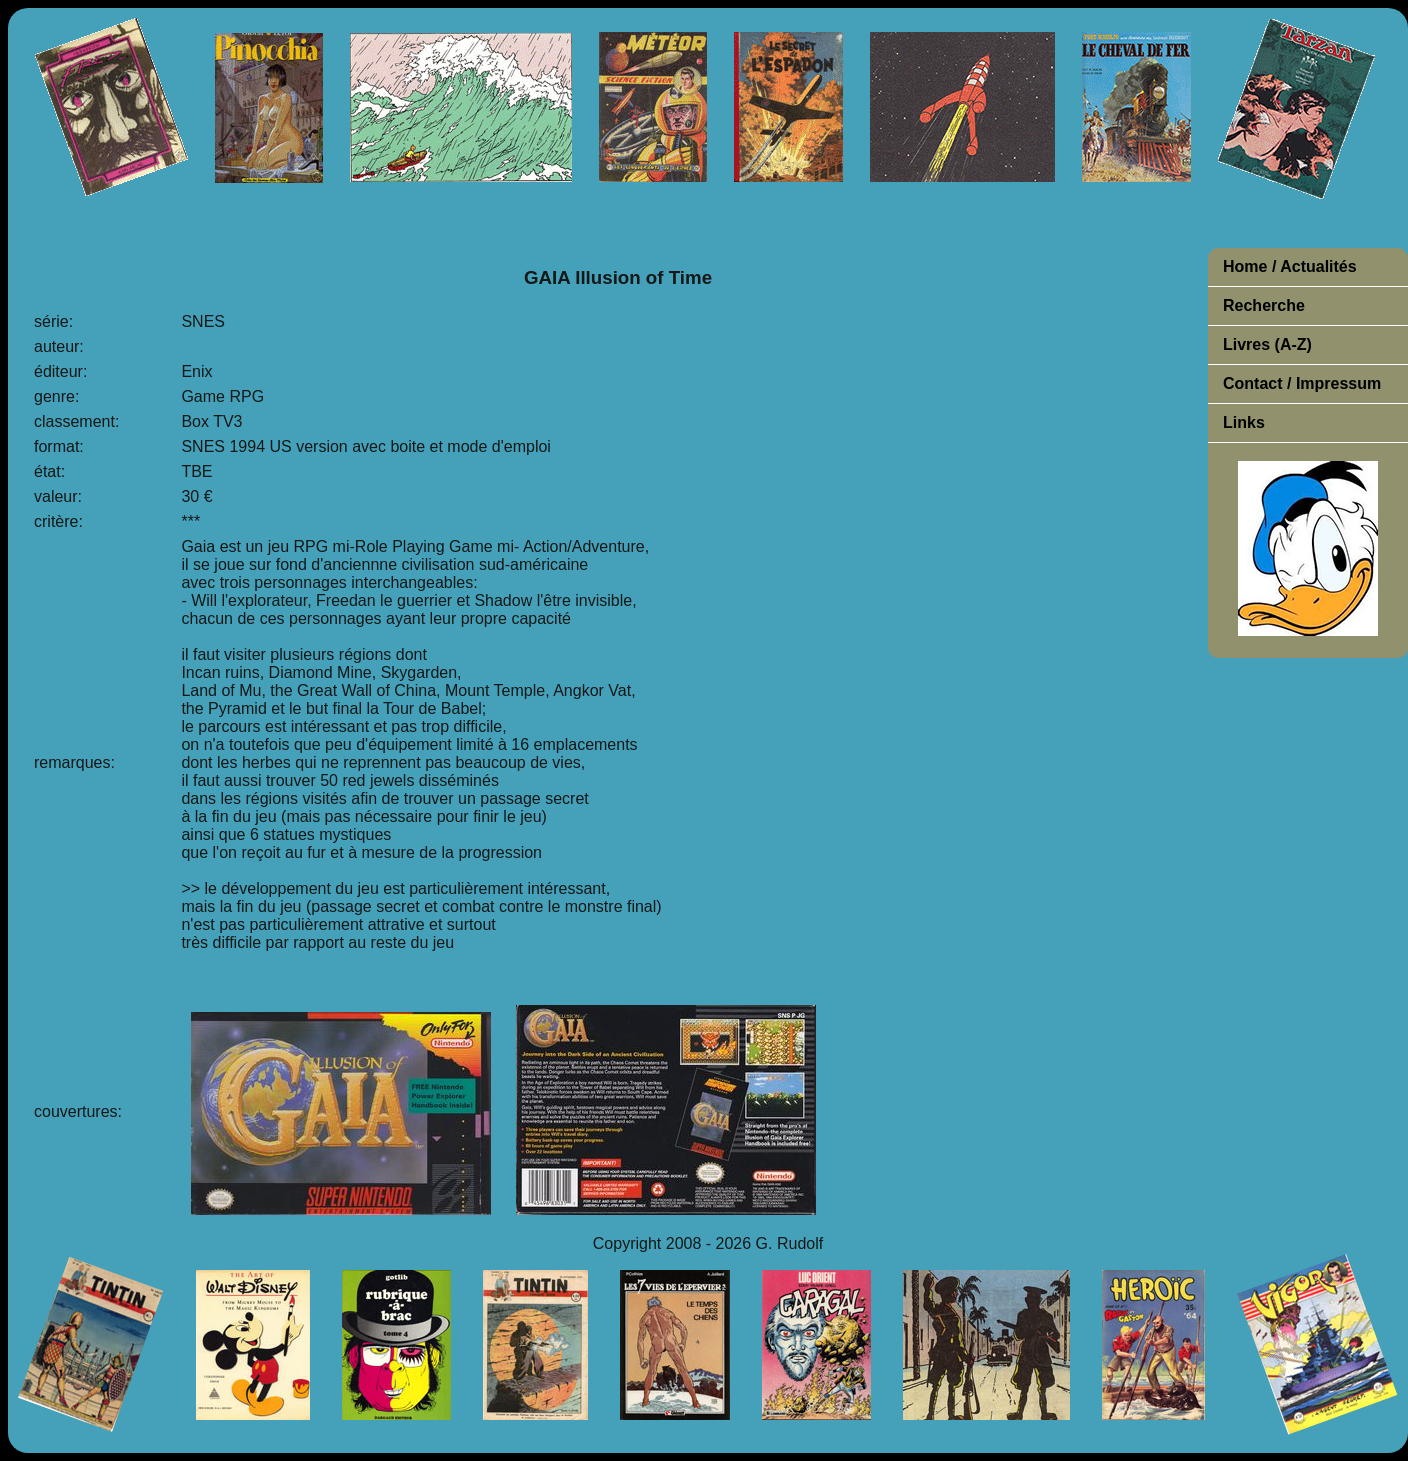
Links (1244, 422)
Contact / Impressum (1302, 383)
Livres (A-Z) (1267, 344)
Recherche (1264, 305)
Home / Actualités (1290, 266)
